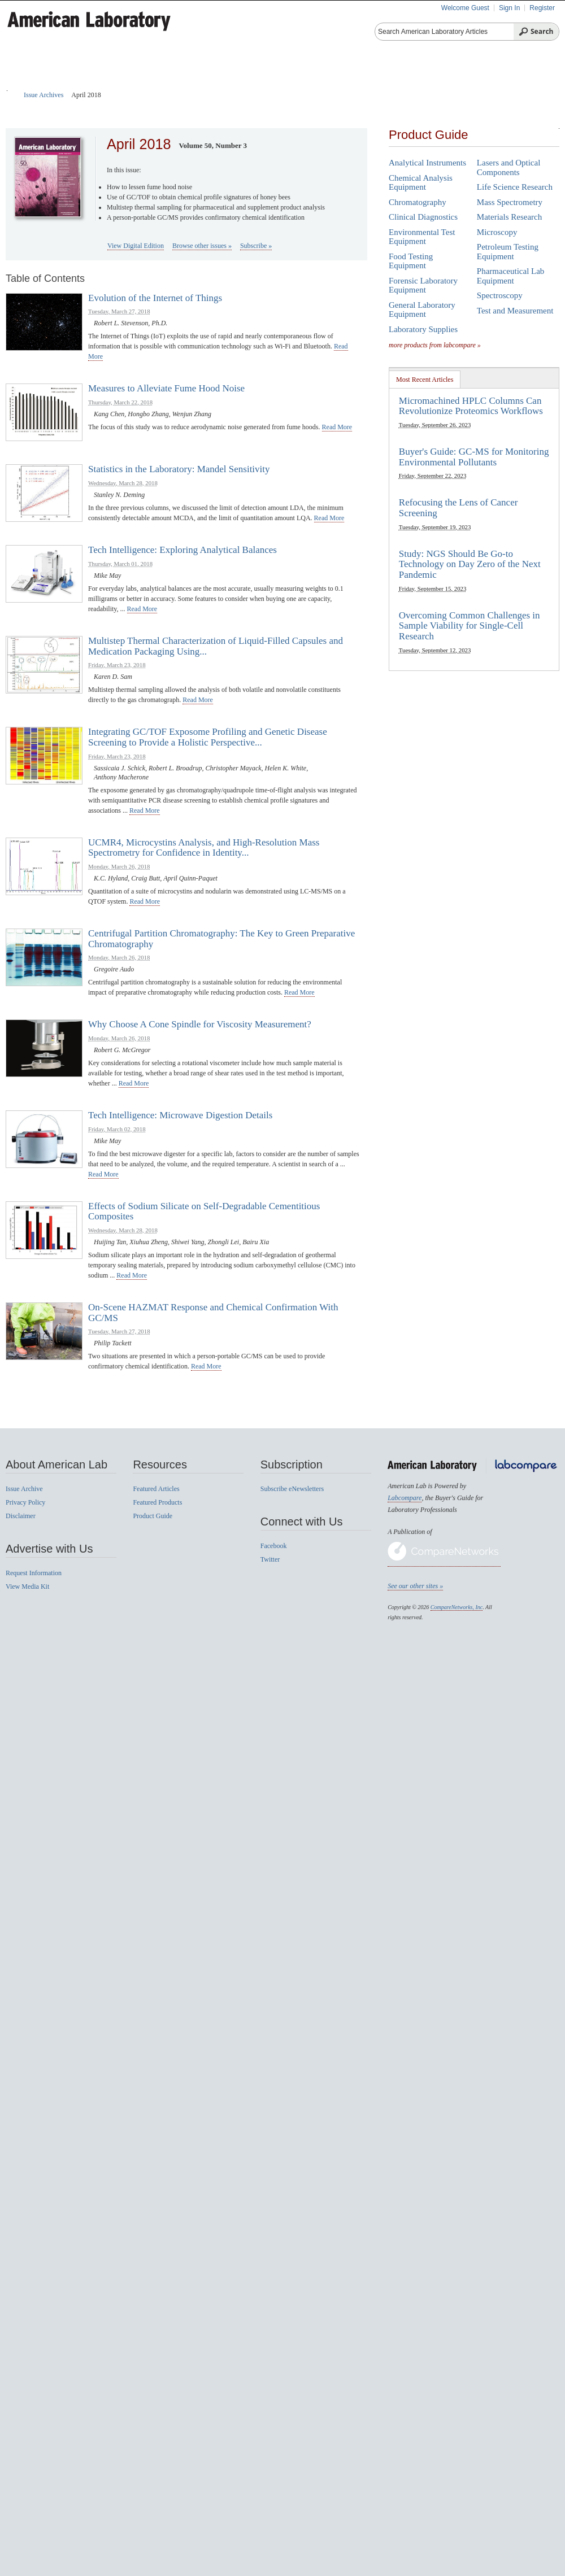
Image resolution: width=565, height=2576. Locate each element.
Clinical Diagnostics (423, 216)
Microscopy (497, 232)
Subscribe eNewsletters (292, 1489)
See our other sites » (415, 1586)
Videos (428, 79)
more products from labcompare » (435, 345)
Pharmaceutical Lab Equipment (511, 276)
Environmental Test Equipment (422, 237)
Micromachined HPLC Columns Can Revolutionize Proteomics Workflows (471, 406)
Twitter (270, 1559)
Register (542, 8)
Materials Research (509, 216)
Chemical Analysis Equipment (421, 182)
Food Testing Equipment (411, 261)
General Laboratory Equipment (422, 309)
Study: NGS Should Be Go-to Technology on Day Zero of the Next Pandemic (470, 564)
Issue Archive (24, 1489)
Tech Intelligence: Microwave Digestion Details (180, 1115)
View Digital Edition (135, 246)
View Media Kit (27, 1586)
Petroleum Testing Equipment (507, 251)
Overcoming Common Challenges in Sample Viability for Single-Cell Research (469, 626)
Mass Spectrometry (509, 202)
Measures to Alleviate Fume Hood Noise (166, 388)
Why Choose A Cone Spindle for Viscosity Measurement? (199, 1024)
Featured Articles (156, 1489)
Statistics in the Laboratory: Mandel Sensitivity (179, 469)
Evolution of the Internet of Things (155, 298)
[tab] (424, 379)
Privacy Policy (25, 1502)
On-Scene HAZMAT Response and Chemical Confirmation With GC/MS (213, 1312)
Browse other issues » (202, 246)
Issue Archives (43, 95)
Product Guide (159, 79)
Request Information (34, 1573)
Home (30, 79)
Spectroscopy (500, 295)
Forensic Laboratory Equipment (423, 285)
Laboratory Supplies (423, 329)
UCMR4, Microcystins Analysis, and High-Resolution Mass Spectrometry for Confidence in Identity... (203, 847)
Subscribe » (256, 246)
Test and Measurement (515, 310)
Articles (85, 79)
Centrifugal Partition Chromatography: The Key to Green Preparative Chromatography (221, 938)
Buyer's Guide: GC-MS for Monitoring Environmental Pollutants (474, 457)
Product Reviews (353, 79)
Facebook (273, 1546)
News (479, 79)
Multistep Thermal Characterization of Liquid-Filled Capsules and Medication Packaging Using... (215, 646)
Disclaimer (21, 1516)
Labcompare (404, 1498)
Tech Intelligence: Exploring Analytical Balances (182, 549)
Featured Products (254, 79)
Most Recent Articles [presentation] (424, 379)
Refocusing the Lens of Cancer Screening (458, 507)
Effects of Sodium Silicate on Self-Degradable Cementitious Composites (204, 1211)
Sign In (509, 8)
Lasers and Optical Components (508, 167)
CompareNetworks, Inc (457, 1607)
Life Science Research (515, 186)
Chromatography (417, 202)
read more (337, 427)
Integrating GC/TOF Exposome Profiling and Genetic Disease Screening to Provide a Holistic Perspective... (207, 737)
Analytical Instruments (427, 162)
